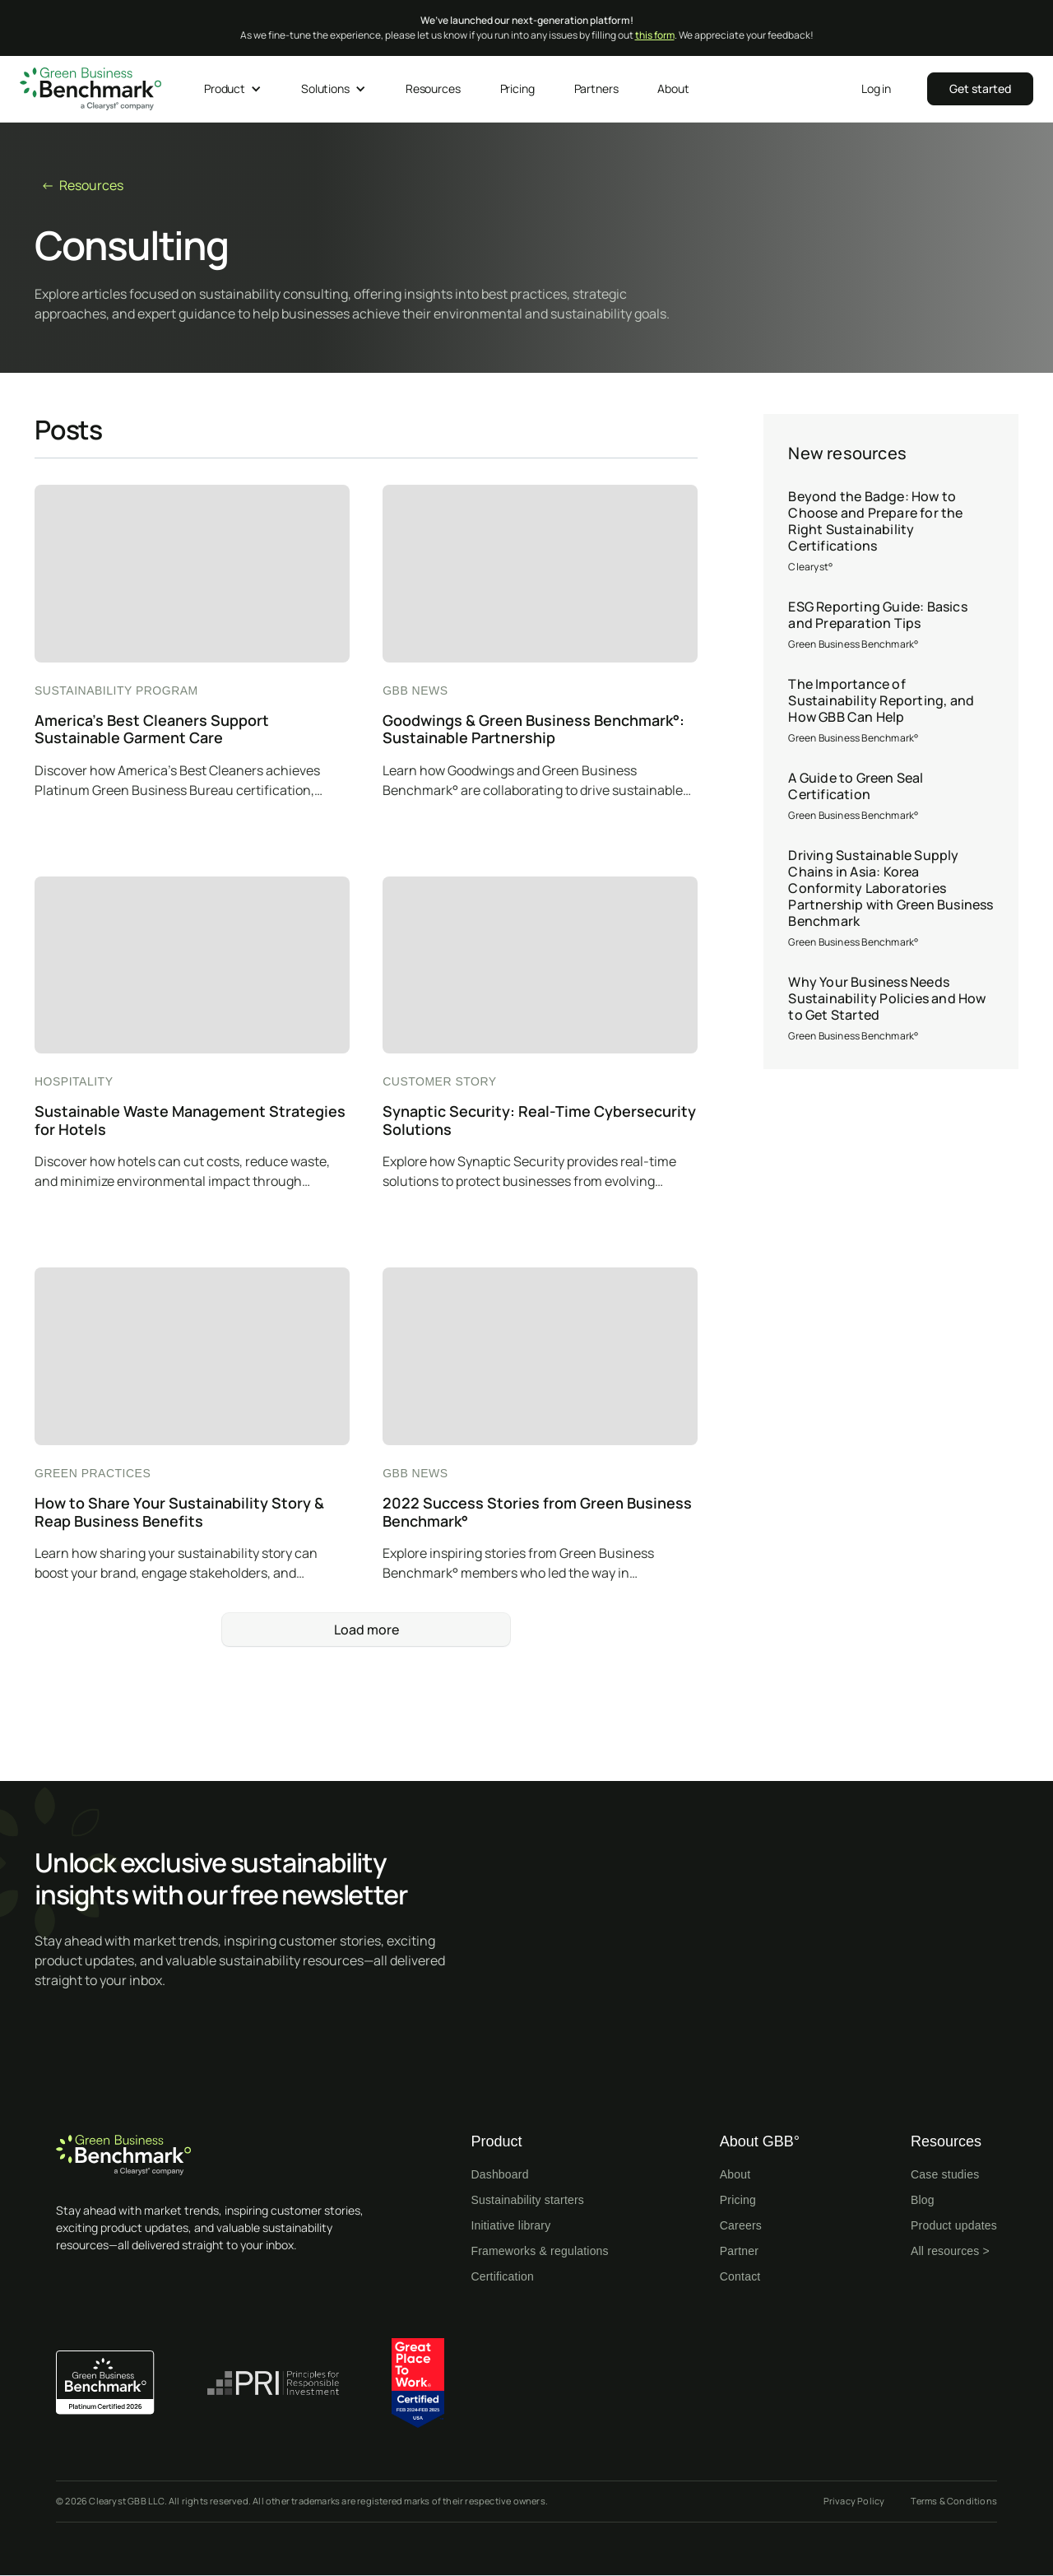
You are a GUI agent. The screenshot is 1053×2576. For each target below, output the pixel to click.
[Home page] (220, 2155)
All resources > (950, 2250)
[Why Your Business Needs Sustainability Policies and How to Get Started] (891, 1009)
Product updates (954, 2225)
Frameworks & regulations (539, 2250)
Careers (741, 2225)
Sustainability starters (527, 2199)
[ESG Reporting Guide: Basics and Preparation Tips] (891, 625)
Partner (739, 2250)
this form (655, 35)
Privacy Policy (854, 2501)
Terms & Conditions (954, 2501)
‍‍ (980, 88)
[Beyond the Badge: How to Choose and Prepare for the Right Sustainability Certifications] (891, 532)
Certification (502, 2276)
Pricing (738, 2199)
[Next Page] (366, 1629)
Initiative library (510, 2225)
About (735, 2174)
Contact (740, 2276)
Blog (923, 2199)
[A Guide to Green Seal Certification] (891, 796)
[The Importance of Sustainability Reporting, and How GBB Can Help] (891, 711)
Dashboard (499, 2174)
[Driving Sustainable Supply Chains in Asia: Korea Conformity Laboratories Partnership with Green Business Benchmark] (891, 899)
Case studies (945, 2174)
